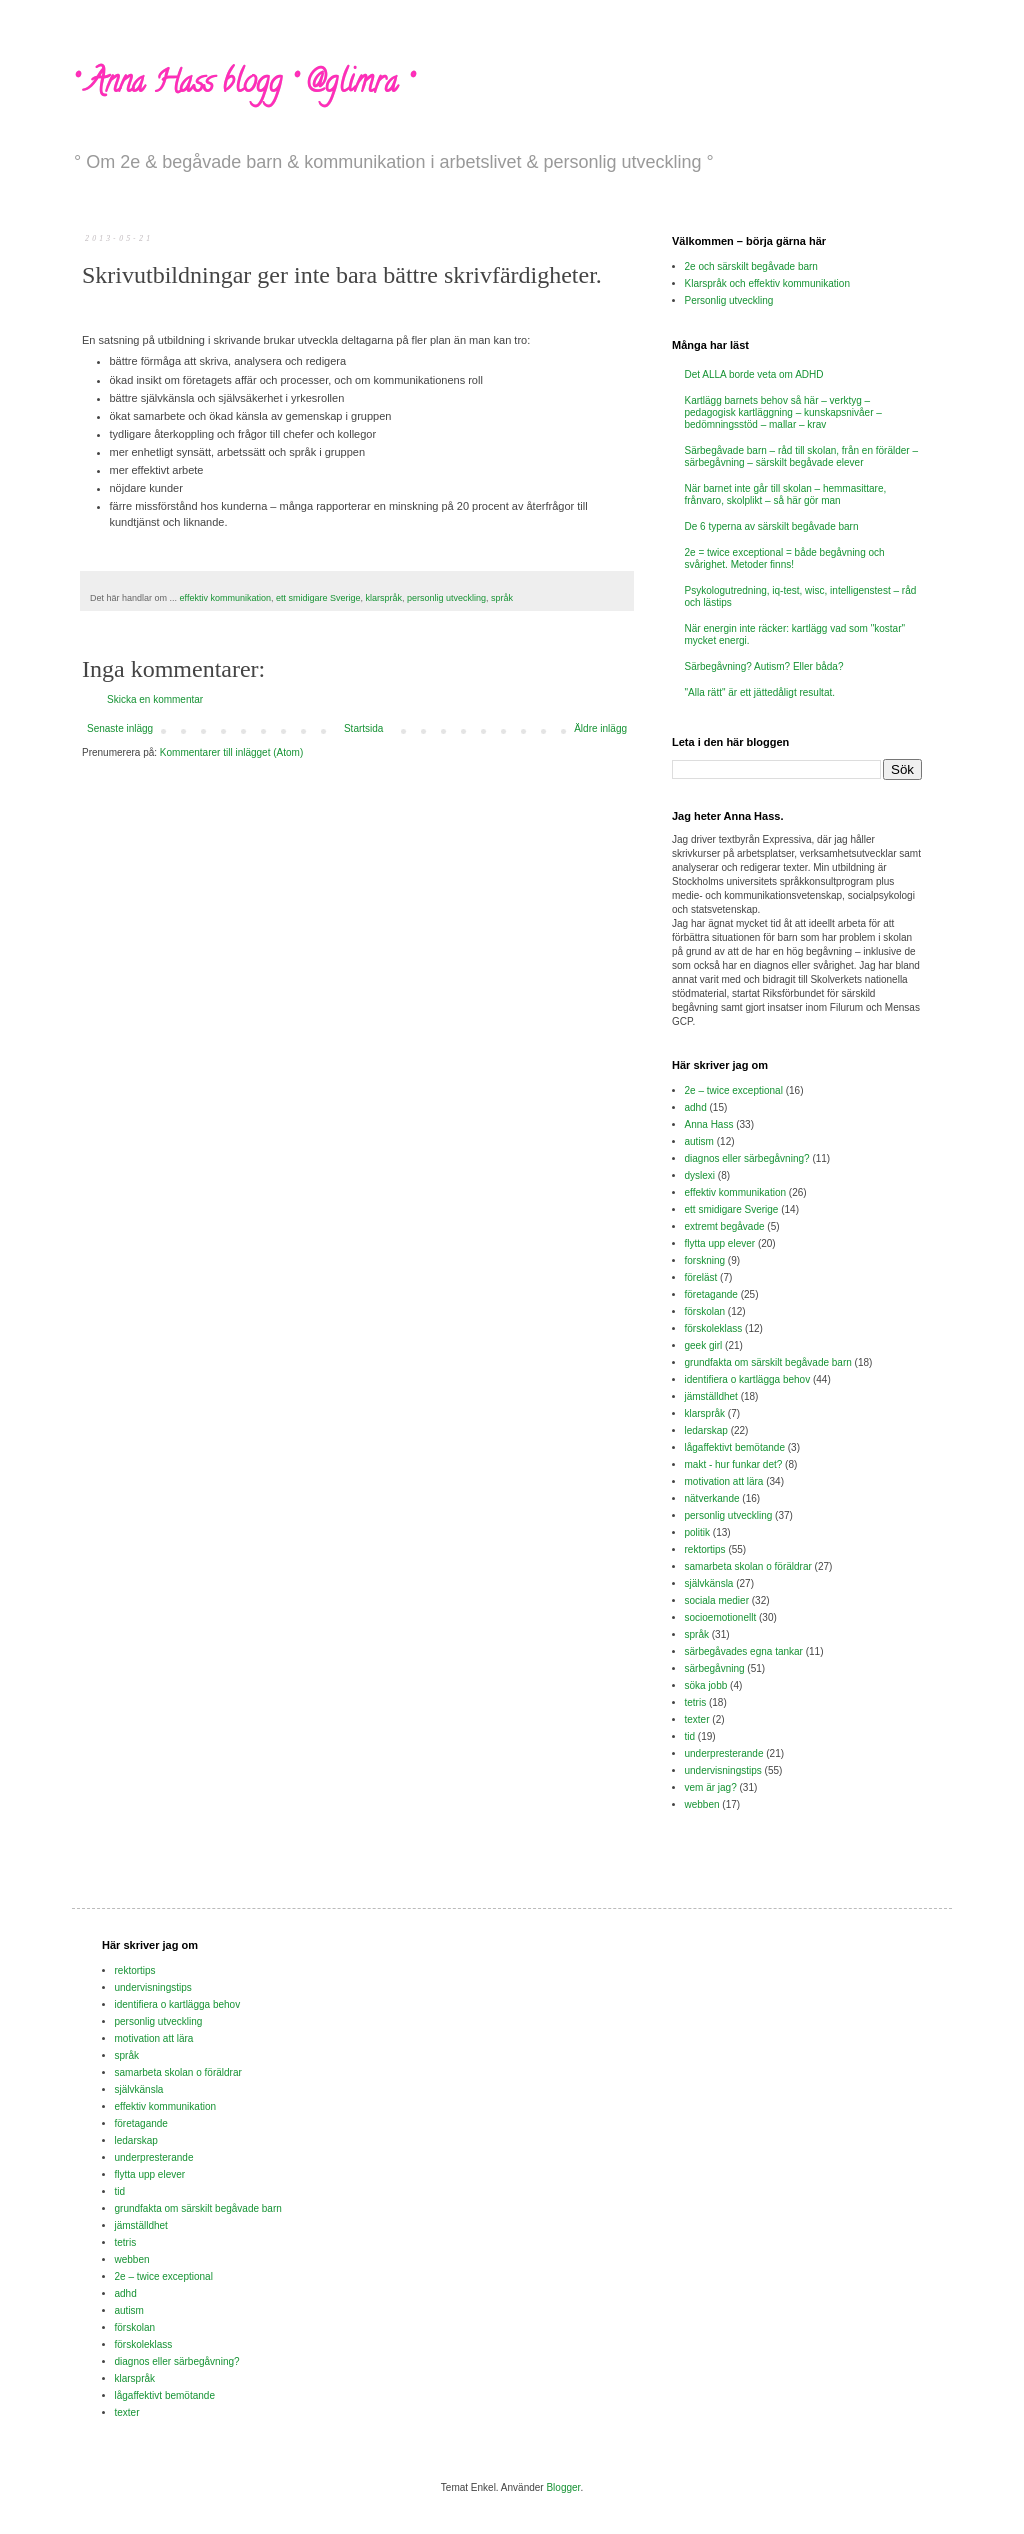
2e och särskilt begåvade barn (751, 266)
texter (697, 1719)
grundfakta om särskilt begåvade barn (768, 1362)
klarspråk (384, 598)
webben (702, 1804)
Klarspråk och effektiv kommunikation (767, 283)
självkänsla (709, 1583)
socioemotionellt (721, 1617)
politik (698, 1532)
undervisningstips (723, 1770)
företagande (711, 1294)
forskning (705, 1260)
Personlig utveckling (729, 300)
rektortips (705, 1549)
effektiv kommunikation (225, 598)
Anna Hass (709, 1124)
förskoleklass (714, 1328)
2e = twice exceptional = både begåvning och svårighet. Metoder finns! (785, 558)
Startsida (363, 728)
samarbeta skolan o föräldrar (748, 1566)
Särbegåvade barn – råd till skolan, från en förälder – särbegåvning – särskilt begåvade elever (801, 456)
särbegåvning (715, 1668)
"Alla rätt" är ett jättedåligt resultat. (760, 692)
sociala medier (717, 1600)
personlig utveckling (446, 598)
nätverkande (712, 1498)
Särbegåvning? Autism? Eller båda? (764, 666)
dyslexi (700, 1175)
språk (502, 598)
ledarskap (706, 1430)
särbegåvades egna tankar (744, 1651)
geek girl (704, 1345)
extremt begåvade (725, 1226)
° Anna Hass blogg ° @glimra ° (242, 85)
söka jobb (706, 1685)
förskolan (705, 1311)
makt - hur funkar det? (734, 1464)
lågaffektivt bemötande (735, 1447)
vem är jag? (711, 1787)
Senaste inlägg (120, 728)
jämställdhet (711, 1396)
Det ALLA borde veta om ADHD (754, 374)
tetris (696, 1702)
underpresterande (724, 1753)
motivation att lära (724, 1481)
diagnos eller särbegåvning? (747, 1158)
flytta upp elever (720, 1243)
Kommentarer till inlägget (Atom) (231, 752)
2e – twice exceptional (734, 1090)
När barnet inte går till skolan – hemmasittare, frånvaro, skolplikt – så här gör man (786, 494)
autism (699, 1141)
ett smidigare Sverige (318, 598)
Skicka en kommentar (155, 699)
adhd (696, 1107)
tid (690, 1736)
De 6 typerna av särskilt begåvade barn (772, 526)
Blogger (563, 2487)
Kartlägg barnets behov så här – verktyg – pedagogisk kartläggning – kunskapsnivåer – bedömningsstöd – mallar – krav (783, 412)
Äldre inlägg (600, 728)
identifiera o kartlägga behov (748, 1379)
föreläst (701, 1277)
